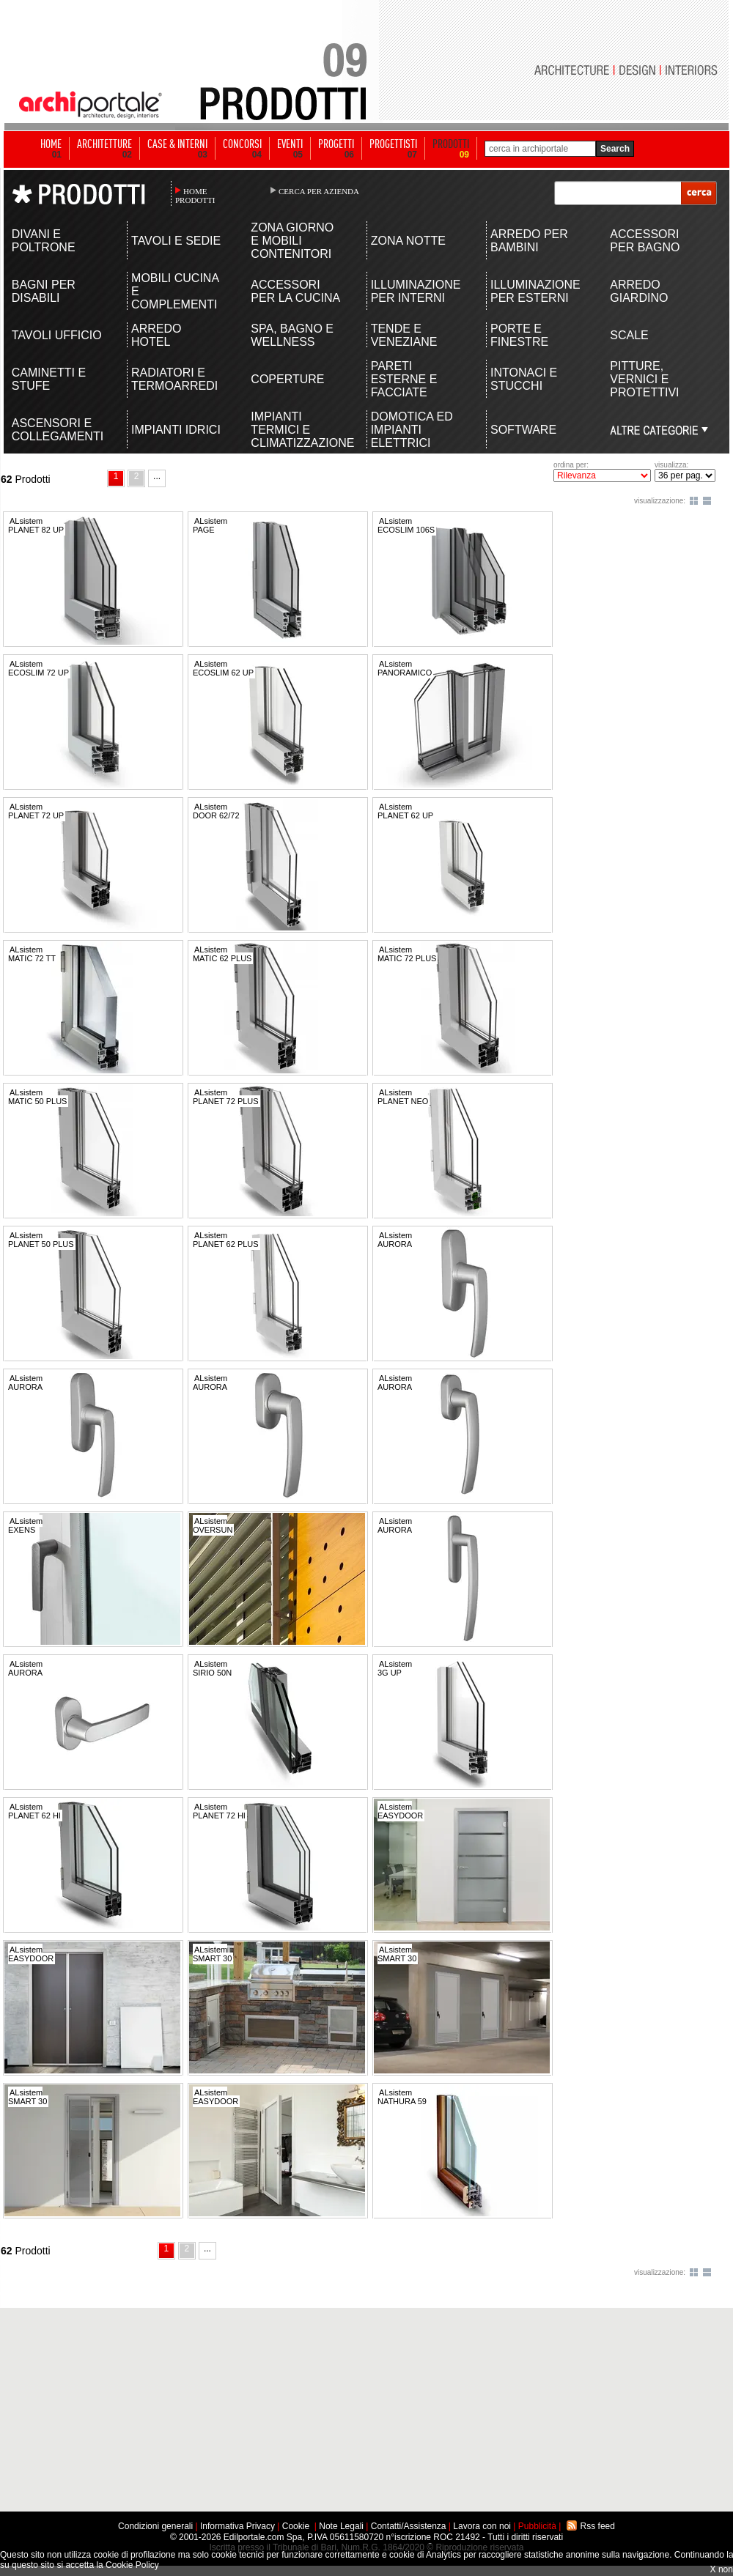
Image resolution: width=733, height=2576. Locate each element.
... (157, 476)
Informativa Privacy (237, 2526)
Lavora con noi (482, 2526)
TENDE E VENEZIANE (404, 335)
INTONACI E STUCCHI (523, 379)
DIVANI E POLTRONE (43, 240)
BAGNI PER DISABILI (43, 291)
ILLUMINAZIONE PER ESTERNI (535, 291)
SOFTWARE (523, 429)
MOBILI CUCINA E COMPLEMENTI (174, 291)
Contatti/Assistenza (408, 2526)
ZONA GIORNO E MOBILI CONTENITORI (292, 240)
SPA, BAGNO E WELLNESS (292, 335)
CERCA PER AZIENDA (319, 191)
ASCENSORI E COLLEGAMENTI (57, 430)
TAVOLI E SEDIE (176, 240)
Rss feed (598, 2526)
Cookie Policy (132, 2565)
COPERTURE (287, 379)
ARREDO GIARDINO (639, 291)
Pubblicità (537, 2526)
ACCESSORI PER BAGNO (644, 240)
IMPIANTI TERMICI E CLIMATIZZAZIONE (296, 429)
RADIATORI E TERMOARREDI (174, 379)
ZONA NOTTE (408, 240)
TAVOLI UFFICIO (57, 335)
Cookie (295, 2526)
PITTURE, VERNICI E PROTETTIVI (644, 379)
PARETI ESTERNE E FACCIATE (404, 379)
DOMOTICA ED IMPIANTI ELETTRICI (412, 429)
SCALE (629, 335)
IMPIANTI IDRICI (176, 429)
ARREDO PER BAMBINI (529, 240)
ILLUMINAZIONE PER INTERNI (416, 291)
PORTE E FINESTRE (519, 335)
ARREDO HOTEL (156, 335)
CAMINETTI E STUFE (49, 379)
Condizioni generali (155, 2526)
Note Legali (341, 2526)
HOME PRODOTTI (195, 195)
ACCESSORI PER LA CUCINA (295, 291)
